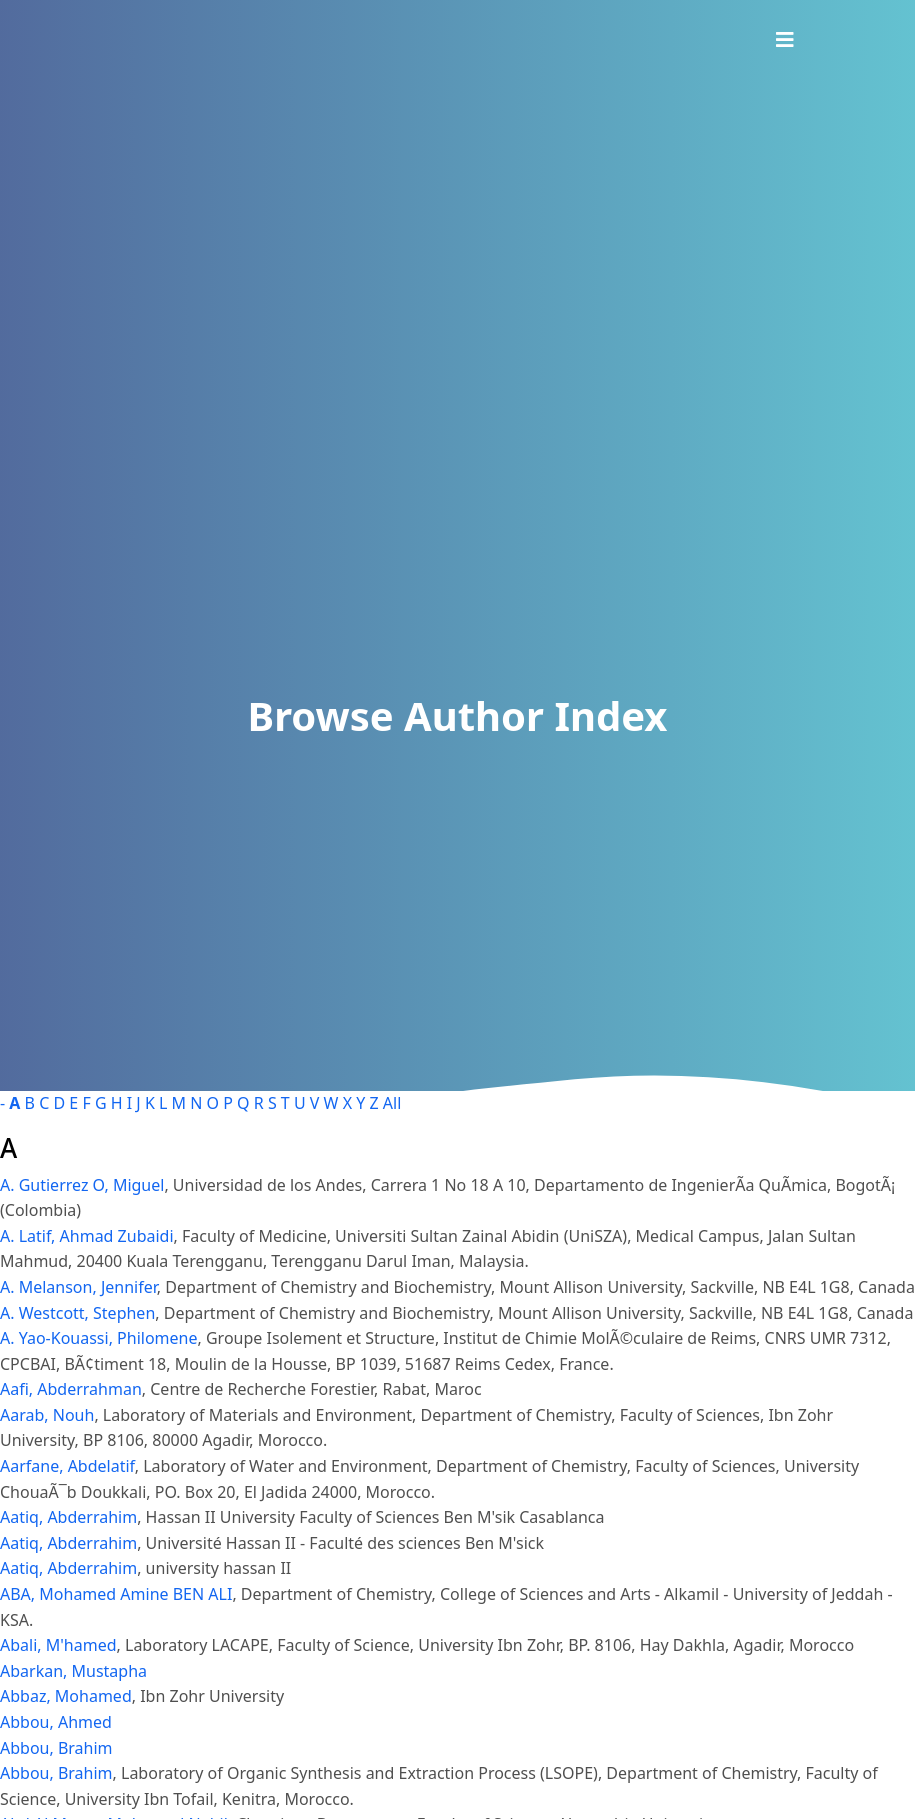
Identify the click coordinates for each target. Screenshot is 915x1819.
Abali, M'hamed (58, 1645)
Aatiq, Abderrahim (68, 1517)
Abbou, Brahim (56, 1748)
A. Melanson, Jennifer (78, 1287)
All (392, 1103)
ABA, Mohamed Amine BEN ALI (116, 1594)
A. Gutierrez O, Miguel (82, 1185)
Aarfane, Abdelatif (67, 1466)
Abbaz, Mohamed (66, 1696)
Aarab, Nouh (47, 1415)
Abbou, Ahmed (56, 1722)
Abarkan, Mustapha (73, 1671)
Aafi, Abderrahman (71, 1389)
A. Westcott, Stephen (77, 1313)
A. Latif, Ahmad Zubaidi (87, 1236)
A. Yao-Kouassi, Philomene (99, 1338)
